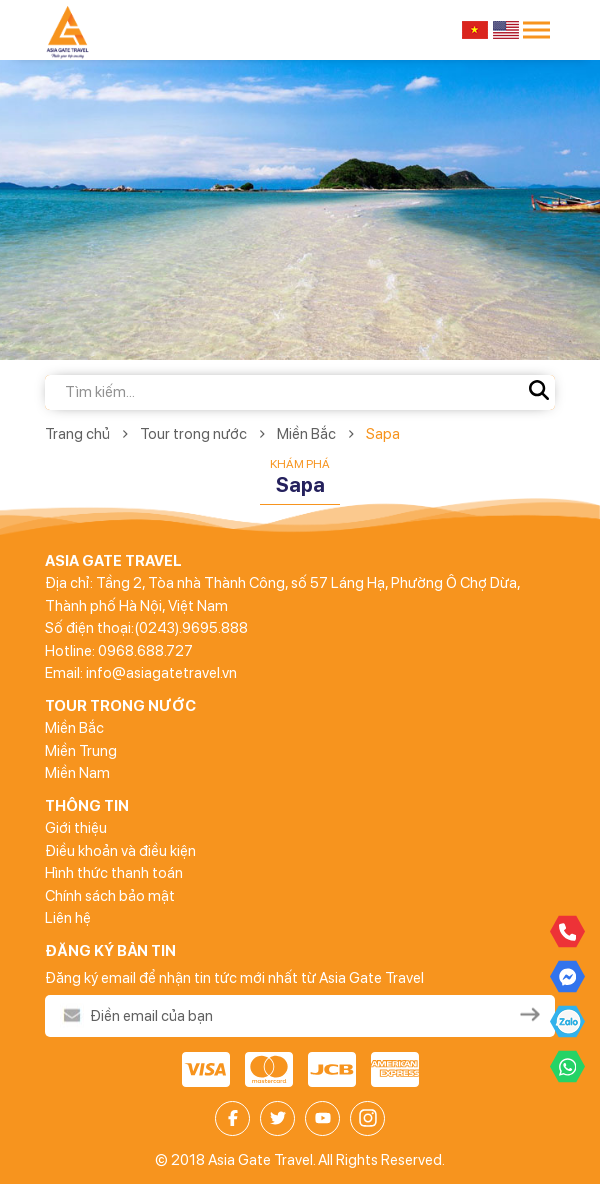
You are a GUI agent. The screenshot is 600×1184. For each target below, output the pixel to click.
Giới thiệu (76, 828)
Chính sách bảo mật (110, 896)
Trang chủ (77, 434)
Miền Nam (77, 773)
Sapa (383, 434)
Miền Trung (81, 751)
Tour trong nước (193, 434)
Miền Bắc (306, 434)
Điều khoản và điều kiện (120, 851)
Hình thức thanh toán (114, 873)
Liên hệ (68, 918)
